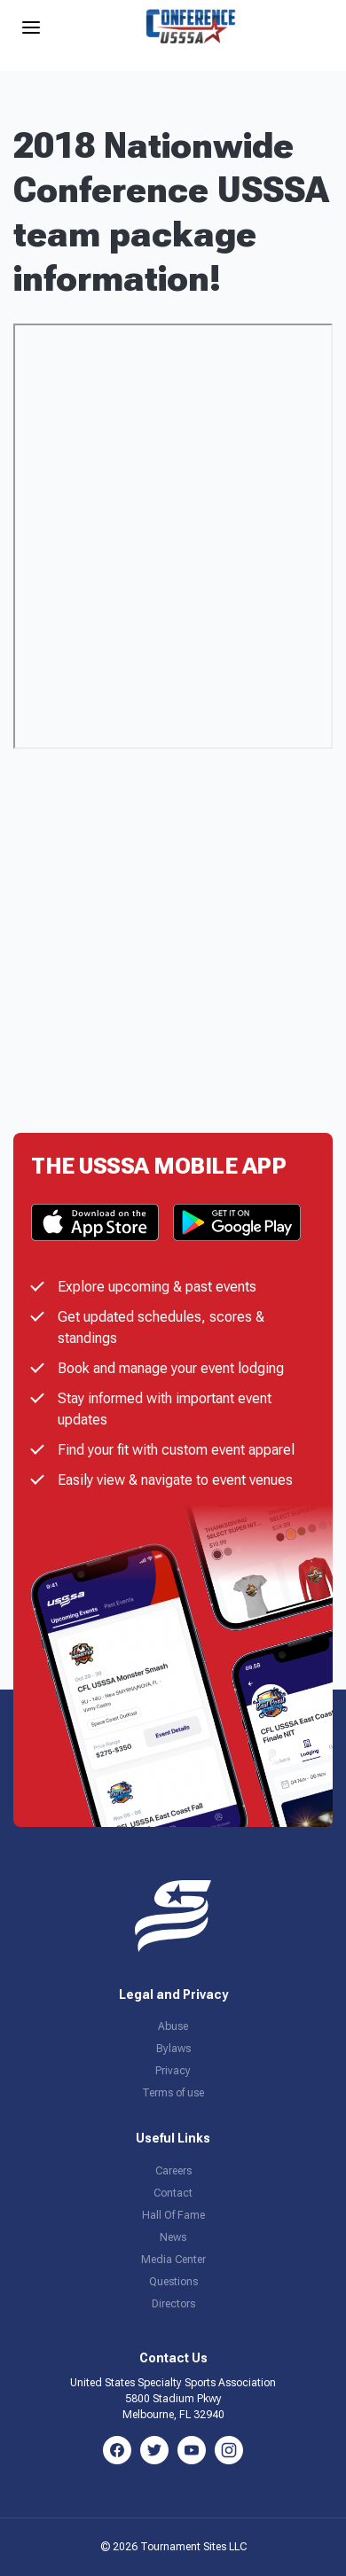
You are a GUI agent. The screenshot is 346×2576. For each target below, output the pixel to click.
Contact (173, 2193)
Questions (173, 2281)
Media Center (173, 2259)
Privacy (173, 2071)
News (173, 2237)
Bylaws (173, 2048)
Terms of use (173, 2093)
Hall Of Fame (173, 2215)
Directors (173, 2304)
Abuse (173, 2026)
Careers (173, 2171)
